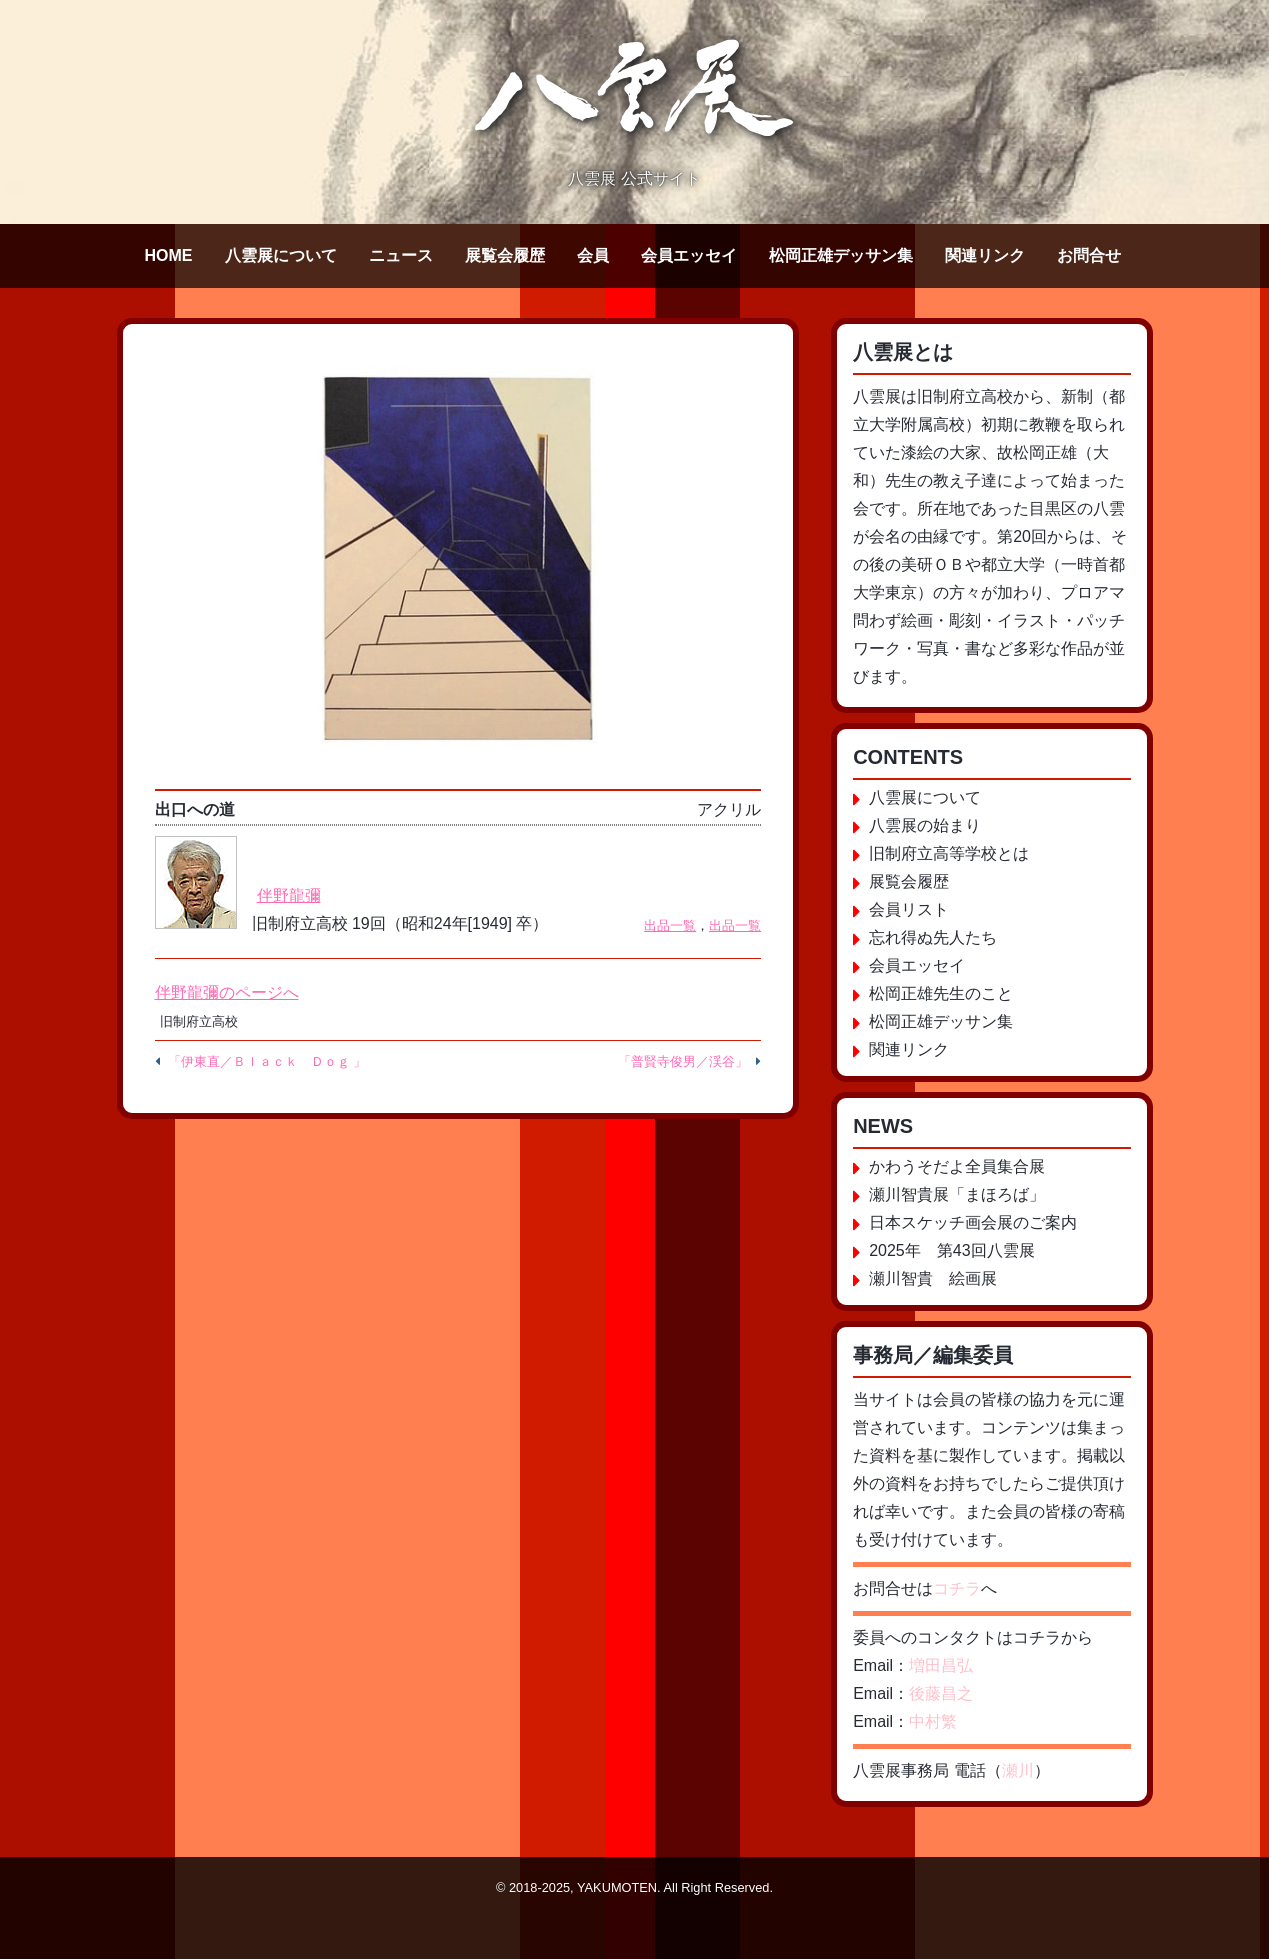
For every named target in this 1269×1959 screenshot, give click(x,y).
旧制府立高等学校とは (949, 853)
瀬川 (1018, 1770)
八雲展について (281, 255)
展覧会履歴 (505, 255)
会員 (593, 255)
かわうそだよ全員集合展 (957, 1166)
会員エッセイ (689, 255)
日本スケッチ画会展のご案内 (973, 1222)
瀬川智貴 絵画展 (933, 1278)
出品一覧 (670, 925)
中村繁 (933, 1721)
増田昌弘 (941, 1665)
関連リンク (985, 255)
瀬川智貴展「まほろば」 (957, 1194)
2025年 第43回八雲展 (951, 1250)
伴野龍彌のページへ (227, 992)
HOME (169, 255)
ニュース (401, 255)
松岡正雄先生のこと (941, 993)
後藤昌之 (941, 1693)
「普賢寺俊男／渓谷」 (683, 1061)
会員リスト (909, 909)
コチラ (957, 1588)
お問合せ (1089, 255)
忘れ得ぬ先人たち (933, 937)
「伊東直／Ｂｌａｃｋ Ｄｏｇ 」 (267, 1061)
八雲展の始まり (925, 825)
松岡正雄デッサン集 (841, 255)
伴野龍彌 (289, 895)
